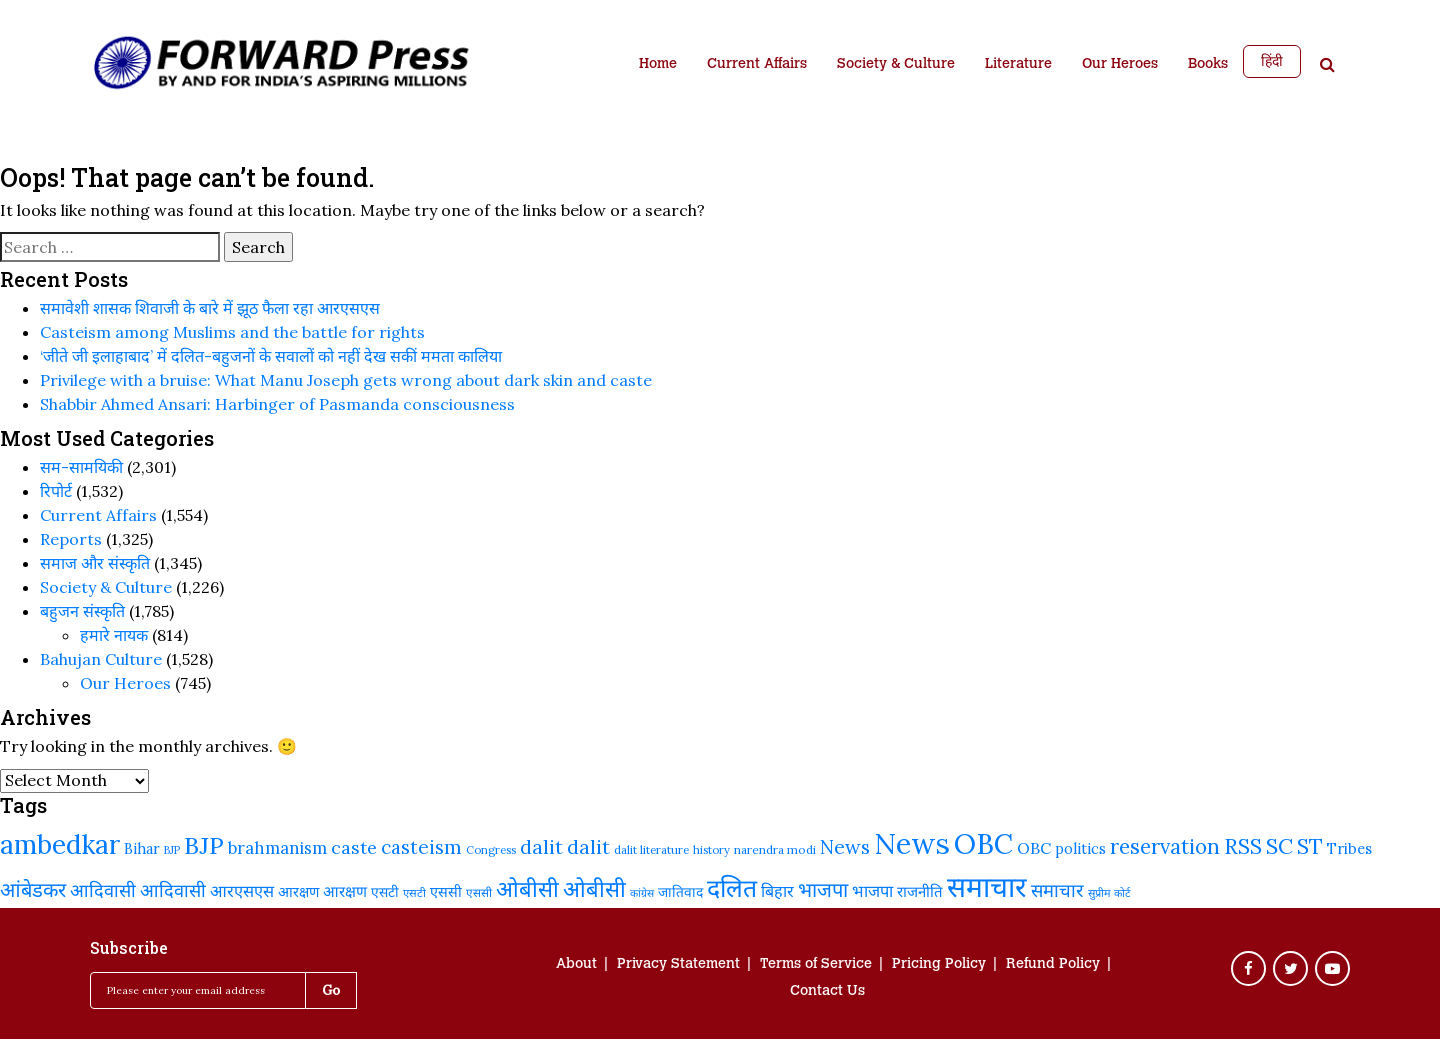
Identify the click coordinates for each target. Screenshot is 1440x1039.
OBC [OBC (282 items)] (1034, 848)
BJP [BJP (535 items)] (204, 845)
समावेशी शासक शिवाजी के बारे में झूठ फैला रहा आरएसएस (210, 308)
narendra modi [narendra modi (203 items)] (775, 849)
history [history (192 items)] (711, 850)
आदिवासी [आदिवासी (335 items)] (103, 890)
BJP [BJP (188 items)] (172, 850)
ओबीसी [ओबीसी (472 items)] (594, 889)
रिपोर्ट (56, 491)
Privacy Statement (678, 965)
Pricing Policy (939, 965)
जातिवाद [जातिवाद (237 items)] (680, 892)
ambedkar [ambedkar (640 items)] (60, 844)
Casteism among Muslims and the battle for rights (232, 332)
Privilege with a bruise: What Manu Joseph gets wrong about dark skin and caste (346, 380)
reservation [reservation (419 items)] (1165, 846)
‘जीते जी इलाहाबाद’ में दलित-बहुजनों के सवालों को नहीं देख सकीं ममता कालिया (271, 356)
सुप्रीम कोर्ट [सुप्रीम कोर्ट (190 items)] (1109, 893)
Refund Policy (1053, 965)
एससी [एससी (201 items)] (479, 892)
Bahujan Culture (101, 659)
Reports (71, 539)
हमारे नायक (114, 635)
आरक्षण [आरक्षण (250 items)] (298, 892)
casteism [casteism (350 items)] (421, 847)
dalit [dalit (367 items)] (588, 847)
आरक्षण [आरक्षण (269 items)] (345, 891)
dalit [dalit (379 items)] (541, 846)
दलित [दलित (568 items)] (732, 888)
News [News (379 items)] (845, 846)
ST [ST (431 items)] (1310, 846)
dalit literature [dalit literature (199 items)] (651, 849)
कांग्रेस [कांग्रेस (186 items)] (642, 893)
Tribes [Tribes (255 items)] (1349, 848)
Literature (1018, 65)
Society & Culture (896, 65)
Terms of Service (816, 965)
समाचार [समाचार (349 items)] (1057, 890)
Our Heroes (1120, 65)
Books (1208, 65)
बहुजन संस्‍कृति (82, 611)
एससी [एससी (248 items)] (446, 892)
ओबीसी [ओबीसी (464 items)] (527, 889)
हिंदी (1272, 61)
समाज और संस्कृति (95, 563)
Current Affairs (757, 65)
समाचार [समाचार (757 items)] (987, 887)
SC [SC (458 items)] (1279, 846)
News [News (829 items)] (912, 843)
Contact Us (827, 992)
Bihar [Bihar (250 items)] (142, 849)
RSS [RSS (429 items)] (1243, 846)
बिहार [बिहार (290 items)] (777, 891)
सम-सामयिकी (81, 467)
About (576, 965)
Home (658, 65)
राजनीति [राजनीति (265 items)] (920, 891)
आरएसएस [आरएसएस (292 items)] (242, 890)
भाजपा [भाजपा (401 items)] (823, 890)
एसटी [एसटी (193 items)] (414, 893)
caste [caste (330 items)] (354, 847)
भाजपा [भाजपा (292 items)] (872, 890)
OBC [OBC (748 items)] (983, 844)
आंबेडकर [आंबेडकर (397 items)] (33, 890)
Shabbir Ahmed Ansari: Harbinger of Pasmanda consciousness (277, 404)
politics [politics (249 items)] (1080, 849)
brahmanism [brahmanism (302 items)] (277, 848)
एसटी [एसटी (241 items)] (385, 892)
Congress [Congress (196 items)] (491, 850)
